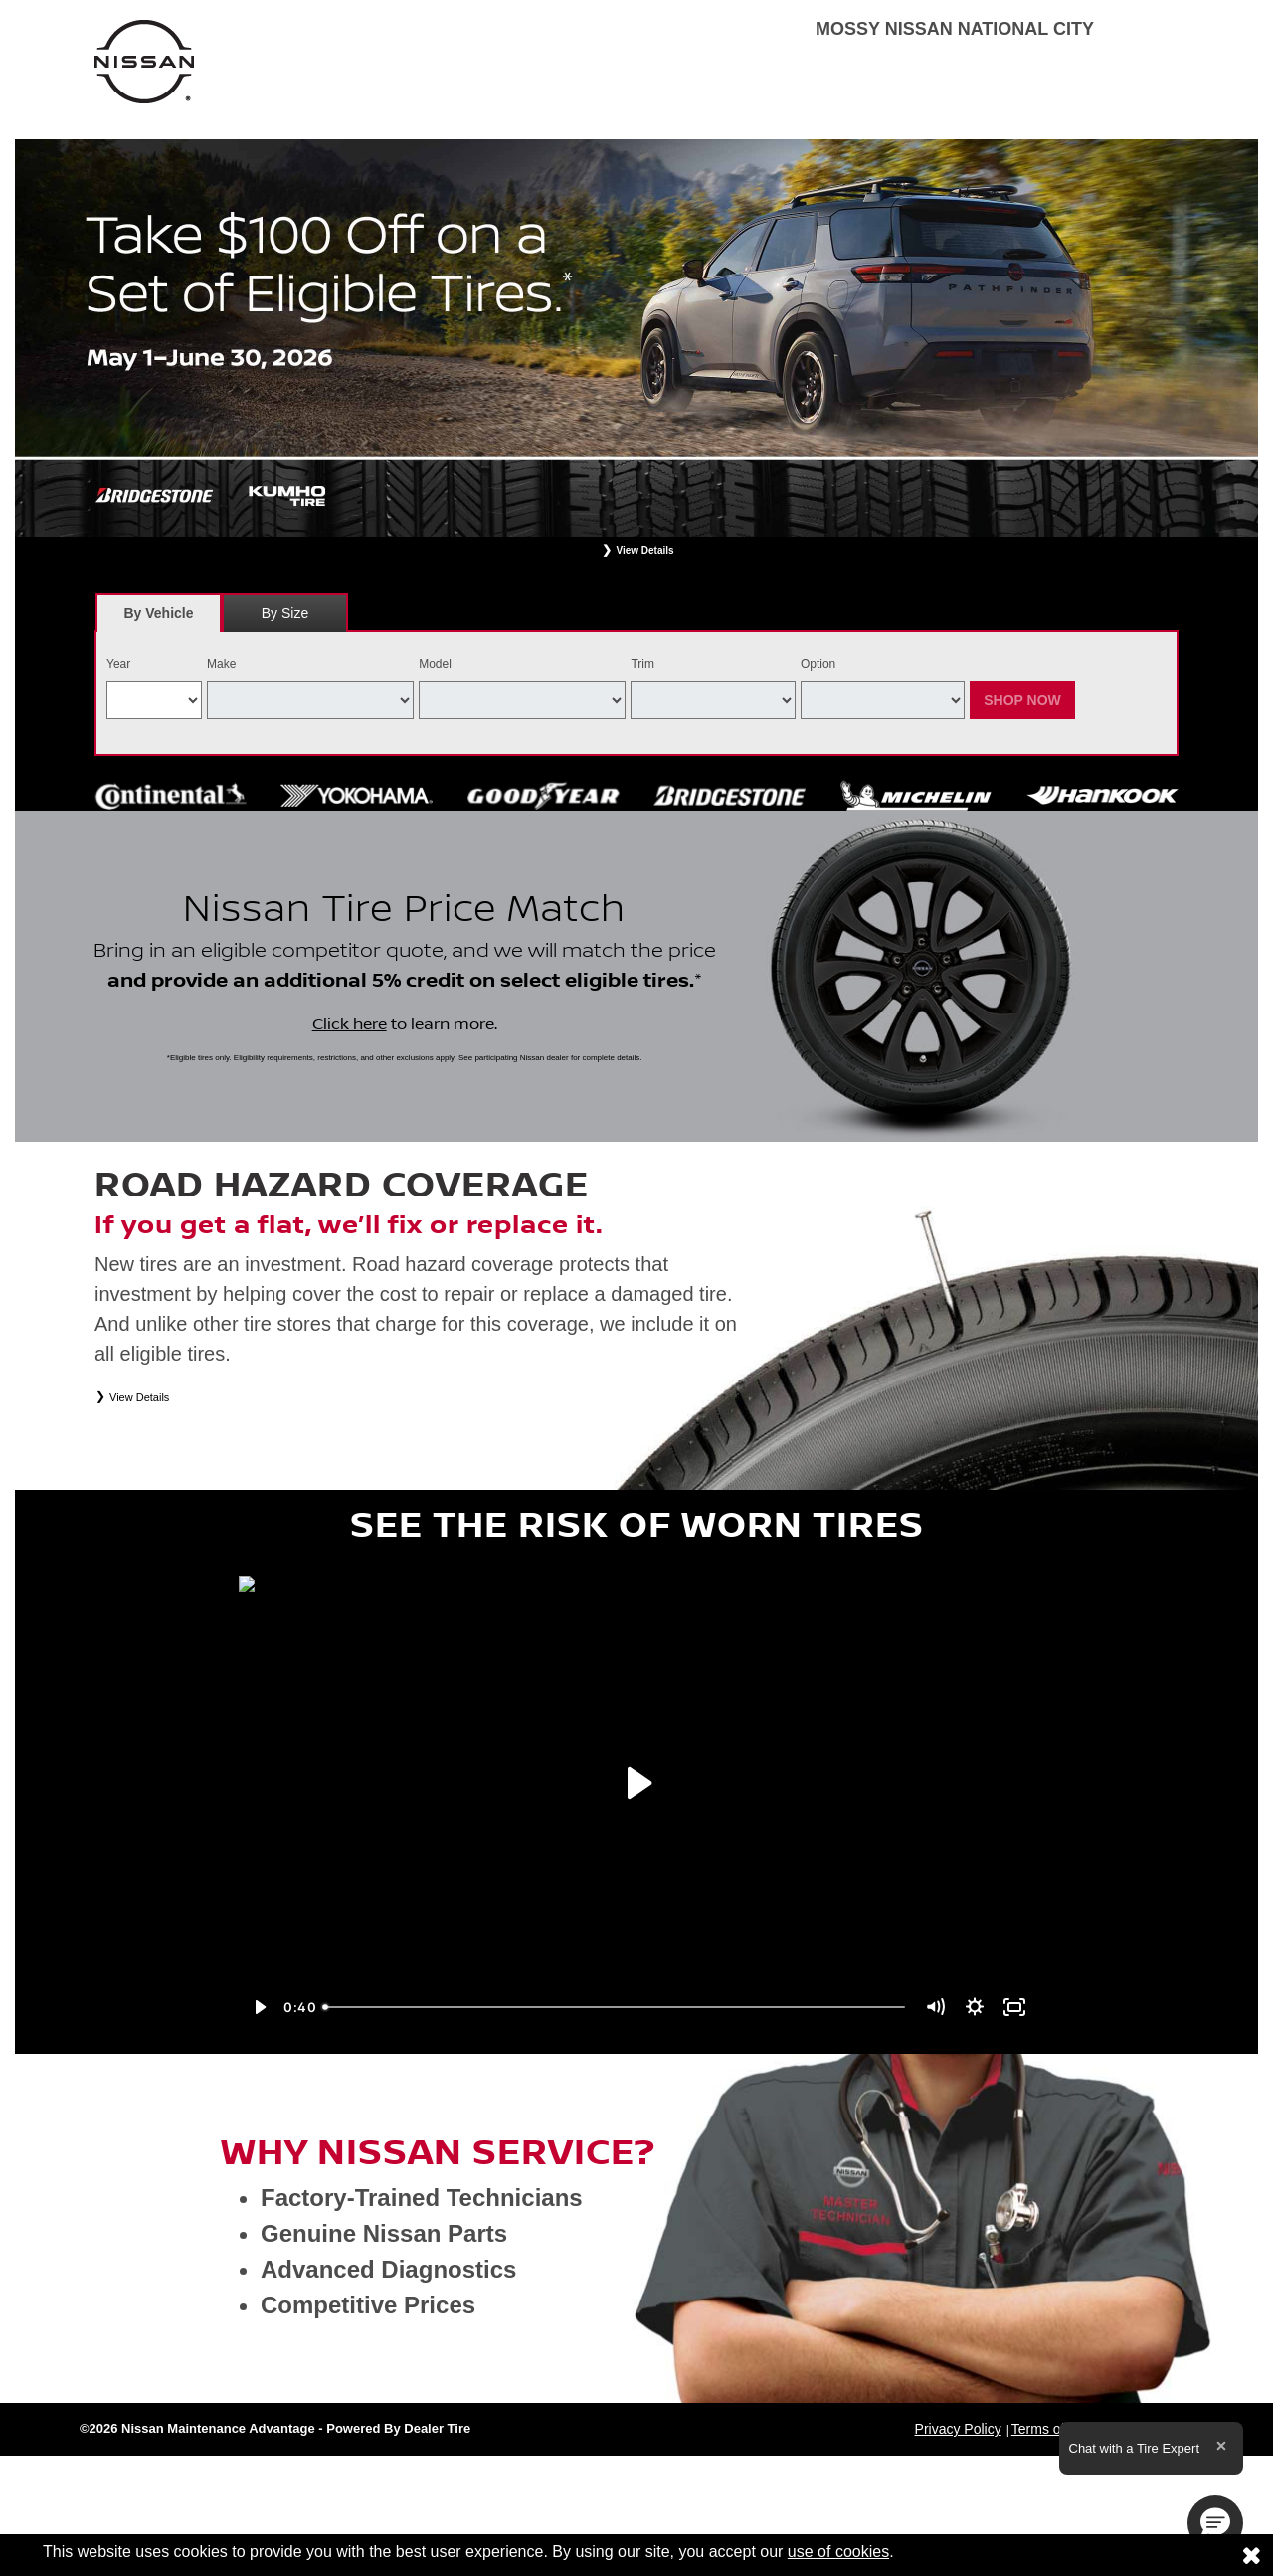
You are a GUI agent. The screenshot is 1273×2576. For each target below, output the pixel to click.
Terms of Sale (1054, 2429)
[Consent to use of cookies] (1251, 2555)
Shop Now (1022, 700)
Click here (349, 1024)
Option (818, 664)
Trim (642, 664)
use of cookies (838, 2551)
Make (221, 664)
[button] (1215, 2523)
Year (118, 664)
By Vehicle (158, 618)
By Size (285, 613)
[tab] (158, 612)
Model (435, 664)
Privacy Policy (958, 2429)
